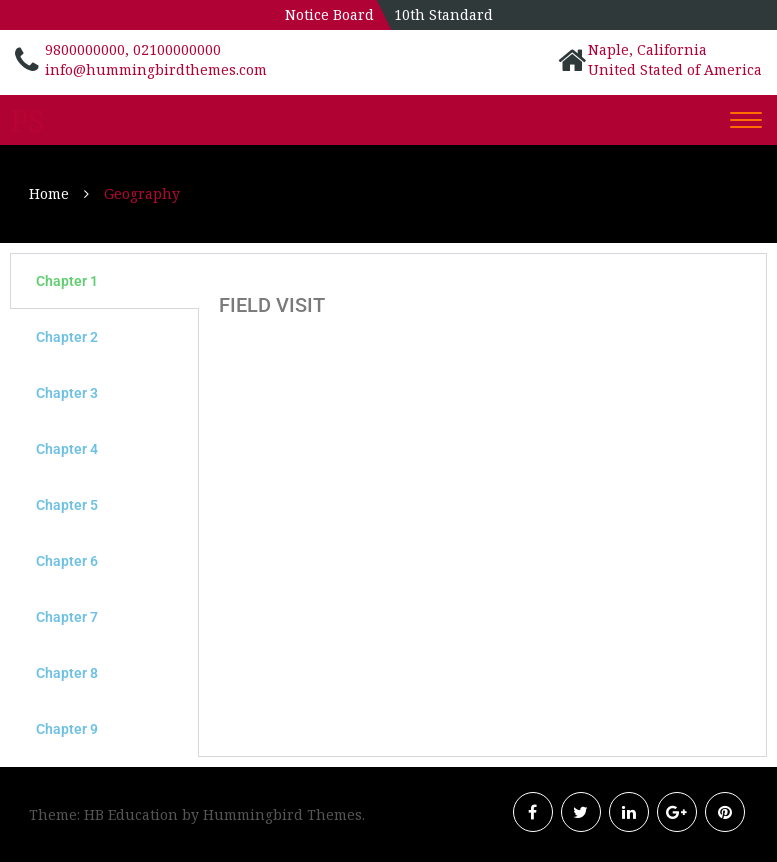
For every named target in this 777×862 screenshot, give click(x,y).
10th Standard (443, 14)
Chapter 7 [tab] (67, 617)
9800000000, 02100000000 (133, 49)
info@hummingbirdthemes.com (156, 69)
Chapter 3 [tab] (67, 393)
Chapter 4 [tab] (67, 449)
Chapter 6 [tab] (67, 561)
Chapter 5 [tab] (67, 505)
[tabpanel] (482, 300)
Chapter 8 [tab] (67, 673)
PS (27, 121)
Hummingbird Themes (282, 814)
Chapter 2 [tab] (67, 337)
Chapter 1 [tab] (67, 281)
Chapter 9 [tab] (67, 729)
